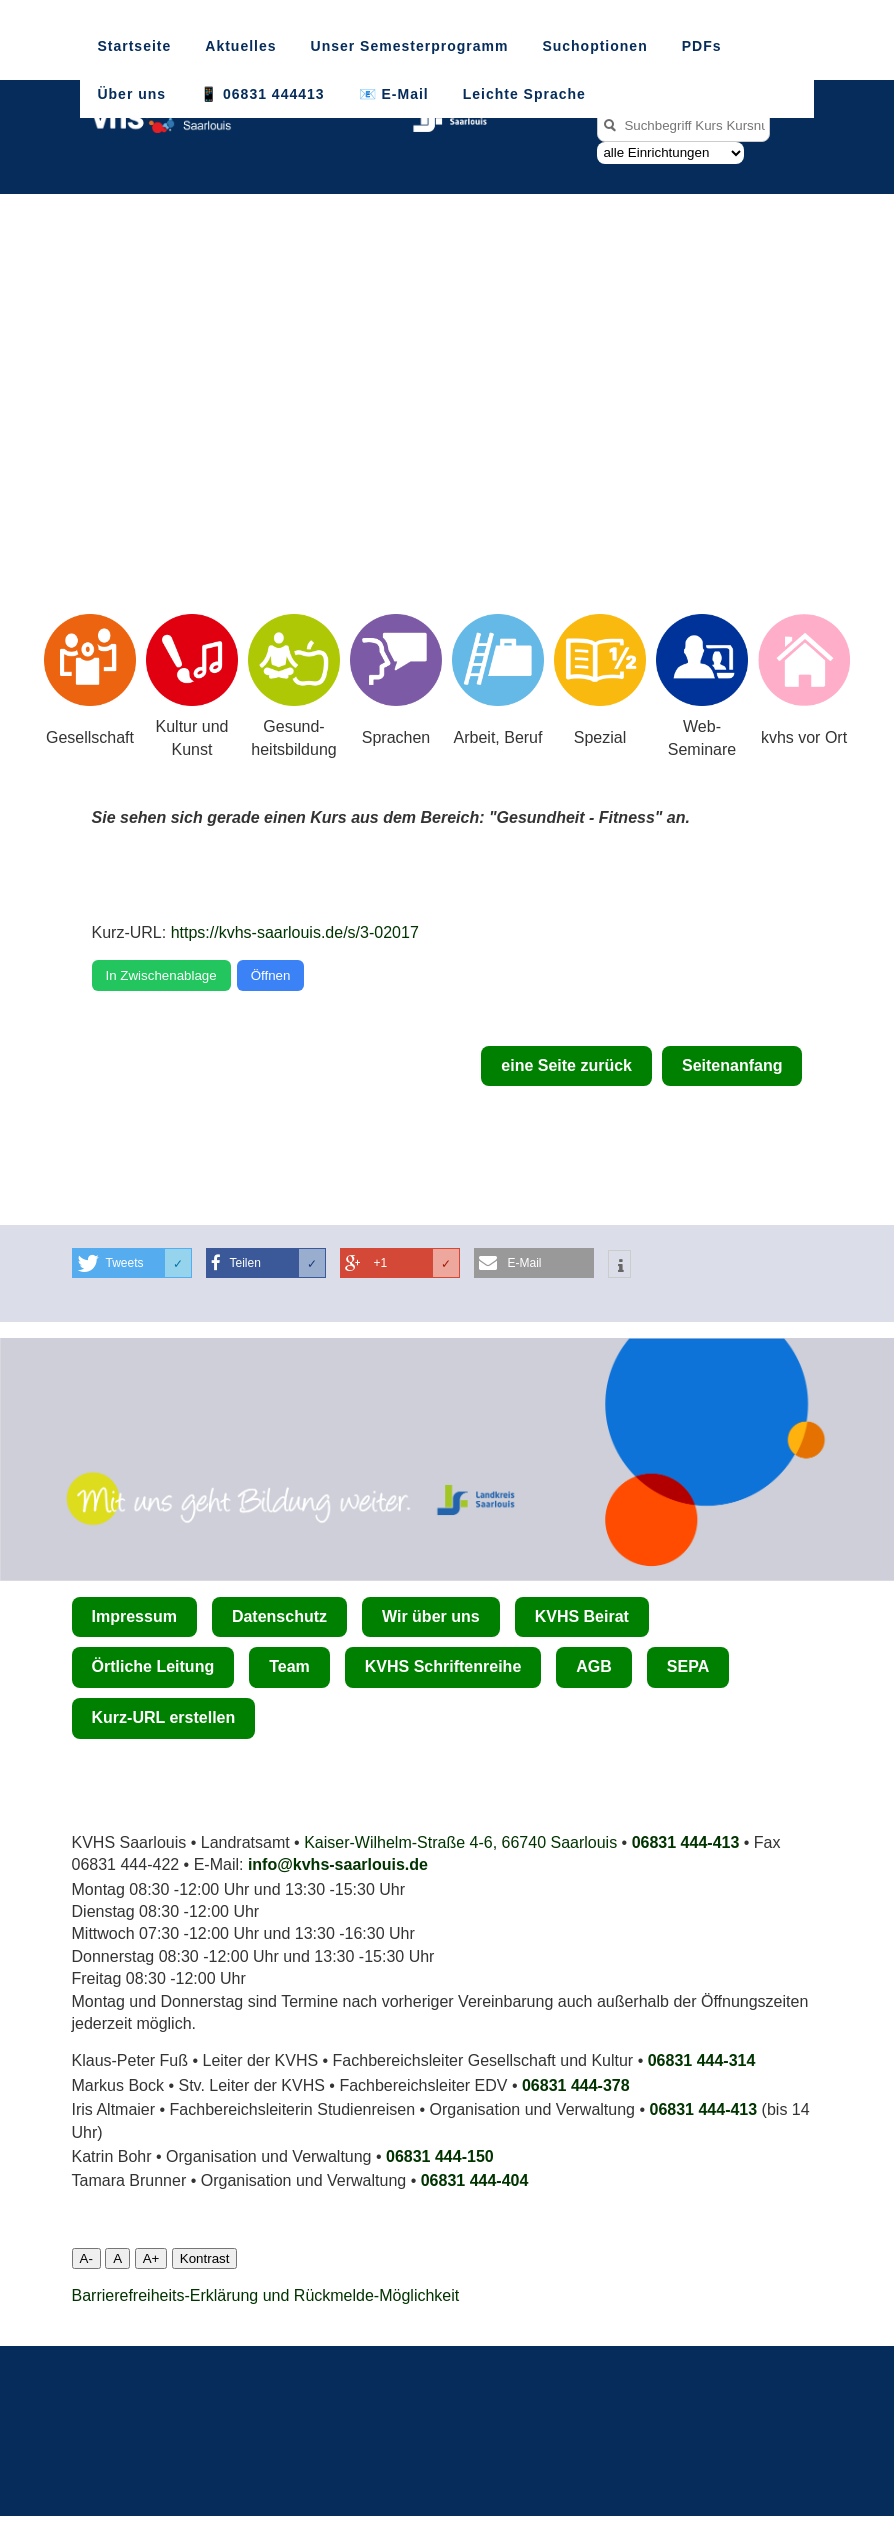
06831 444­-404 (475, 2180)
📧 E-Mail (394, 94)
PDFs (702, 46)
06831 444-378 (576, 2085)
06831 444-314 (702, 2060)
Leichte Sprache (524, 94)
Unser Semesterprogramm (410, 46)
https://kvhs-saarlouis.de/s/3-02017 (295, 932)
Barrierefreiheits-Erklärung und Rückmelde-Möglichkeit (266, 2295)
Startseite (134, 46)
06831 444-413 (686, 1842)
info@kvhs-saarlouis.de (338, 1864)
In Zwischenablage (161, 975)
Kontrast (205, 2258)
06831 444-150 (440, 2156)
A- (86, 2258)
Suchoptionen (594, 46)
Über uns (131, 94)
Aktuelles (240, 46)
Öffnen (271, 975)
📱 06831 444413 (262, 94)
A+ (151, 2258)
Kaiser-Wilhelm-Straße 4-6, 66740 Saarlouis (460, 1842)
